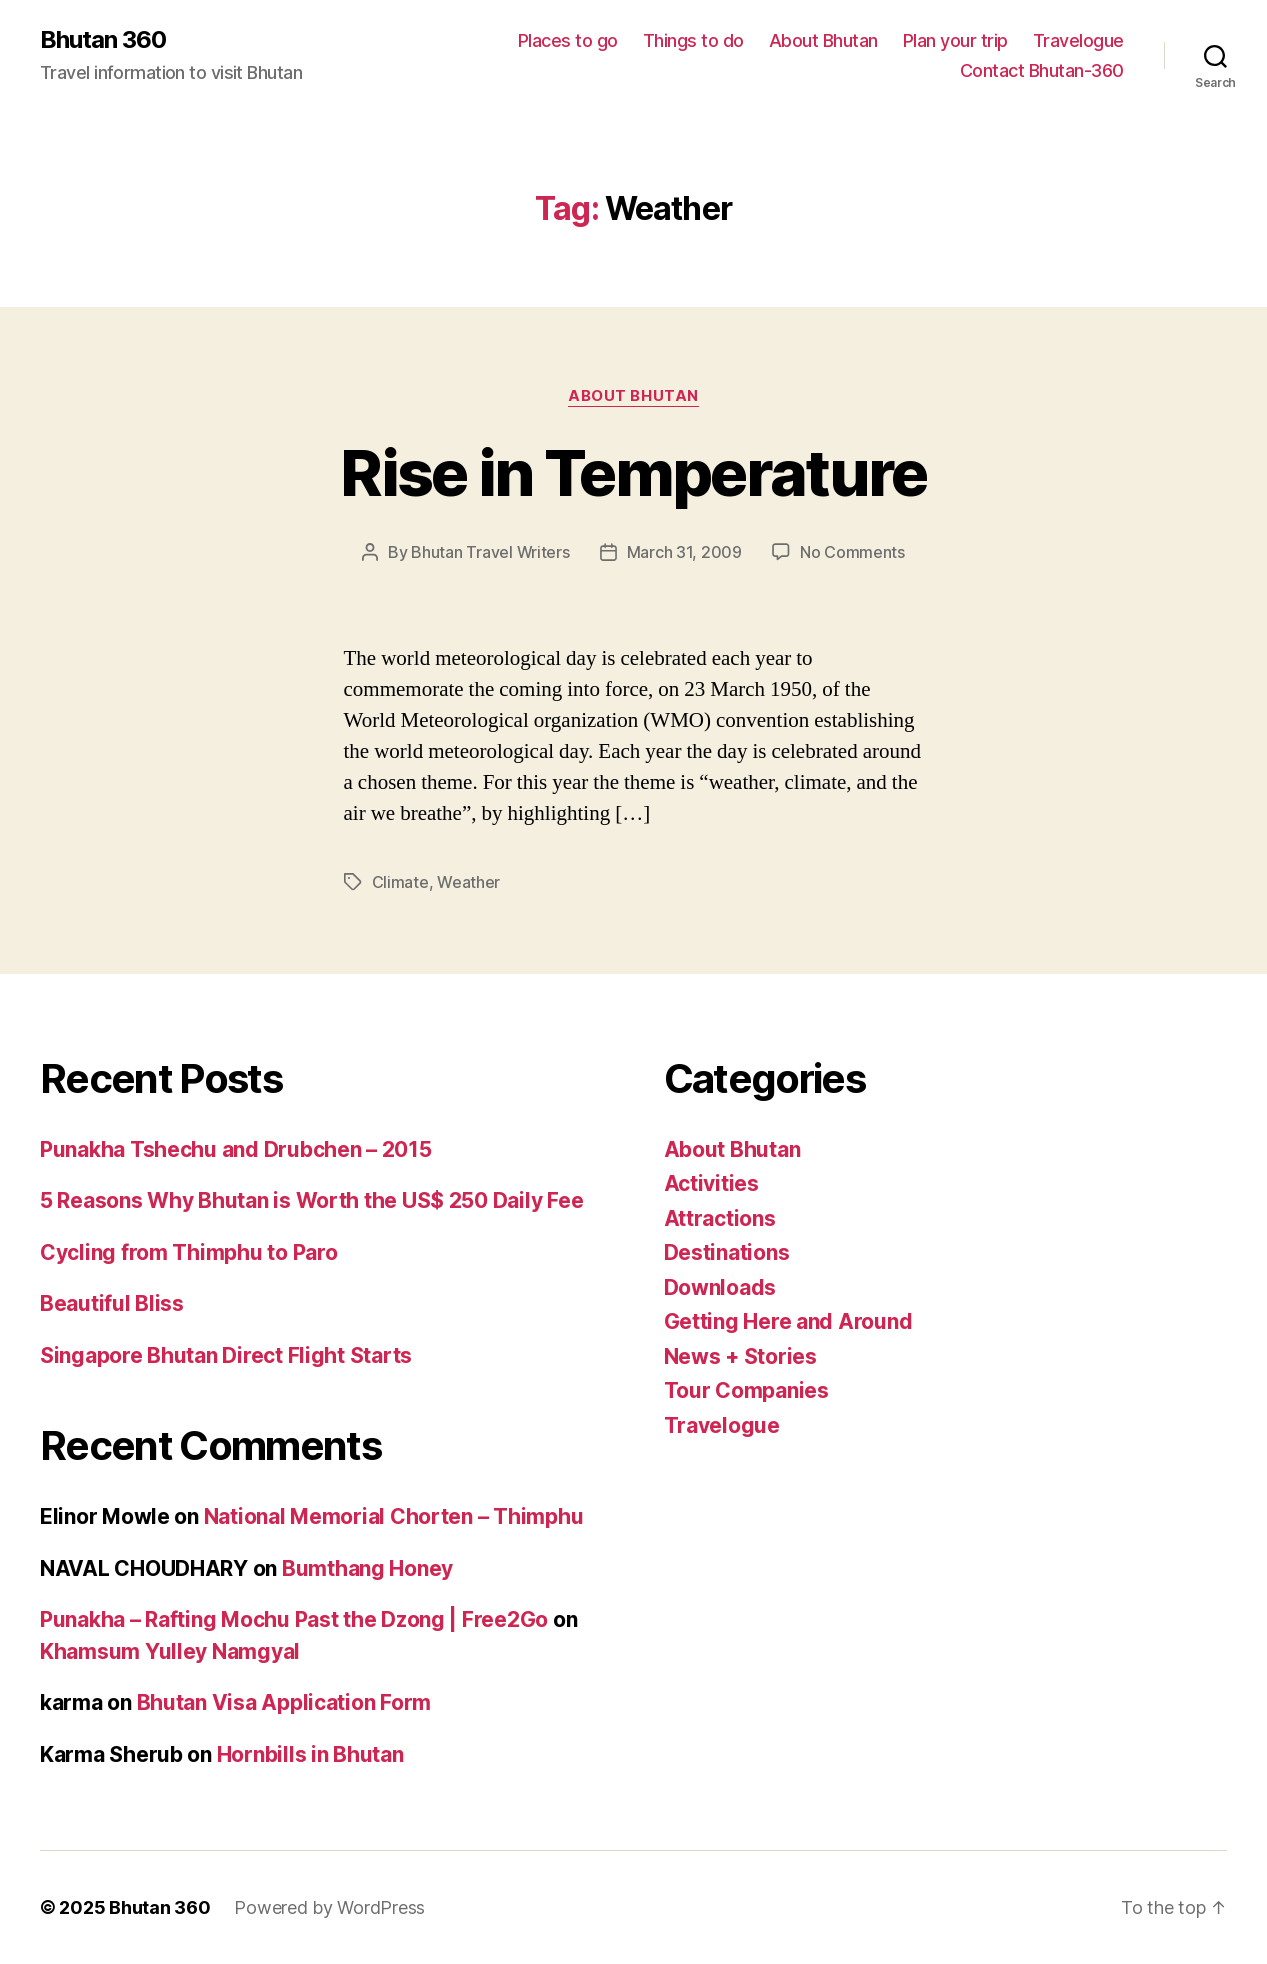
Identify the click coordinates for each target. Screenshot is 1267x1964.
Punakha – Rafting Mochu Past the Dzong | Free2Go (294, 1619)
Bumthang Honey (367, 1568)
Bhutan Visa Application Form (284, 1702)
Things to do (693, 40)
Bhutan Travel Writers (490, 552)
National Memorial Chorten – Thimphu (394, 1516)
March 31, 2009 (684, 552)
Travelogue (1078, 40)
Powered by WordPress (329, 1907)
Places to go (568, 40)
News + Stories (740, 1356)
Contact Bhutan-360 (1042, 70)
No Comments (852, 552)
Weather (468, 882)
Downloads (720, 1287)
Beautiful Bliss (112, 1303)
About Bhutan (823, 40)
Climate (400, 882)
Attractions (720, 1218)
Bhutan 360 (103, 40)
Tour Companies (746, 1390)
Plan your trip (955, 40)
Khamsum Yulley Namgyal (170, 1651)
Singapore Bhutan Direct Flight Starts (226, 1355)
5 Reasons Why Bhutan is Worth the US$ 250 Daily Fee (311, 1200)
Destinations (727, 1252)
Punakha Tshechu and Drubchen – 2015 (236, 1149)
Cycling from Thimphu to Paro (188, 1252)
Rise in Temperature (633, 472)
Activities (711, 1183)
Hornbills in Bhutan (310, 1754)
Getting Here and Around (788, 1321)
